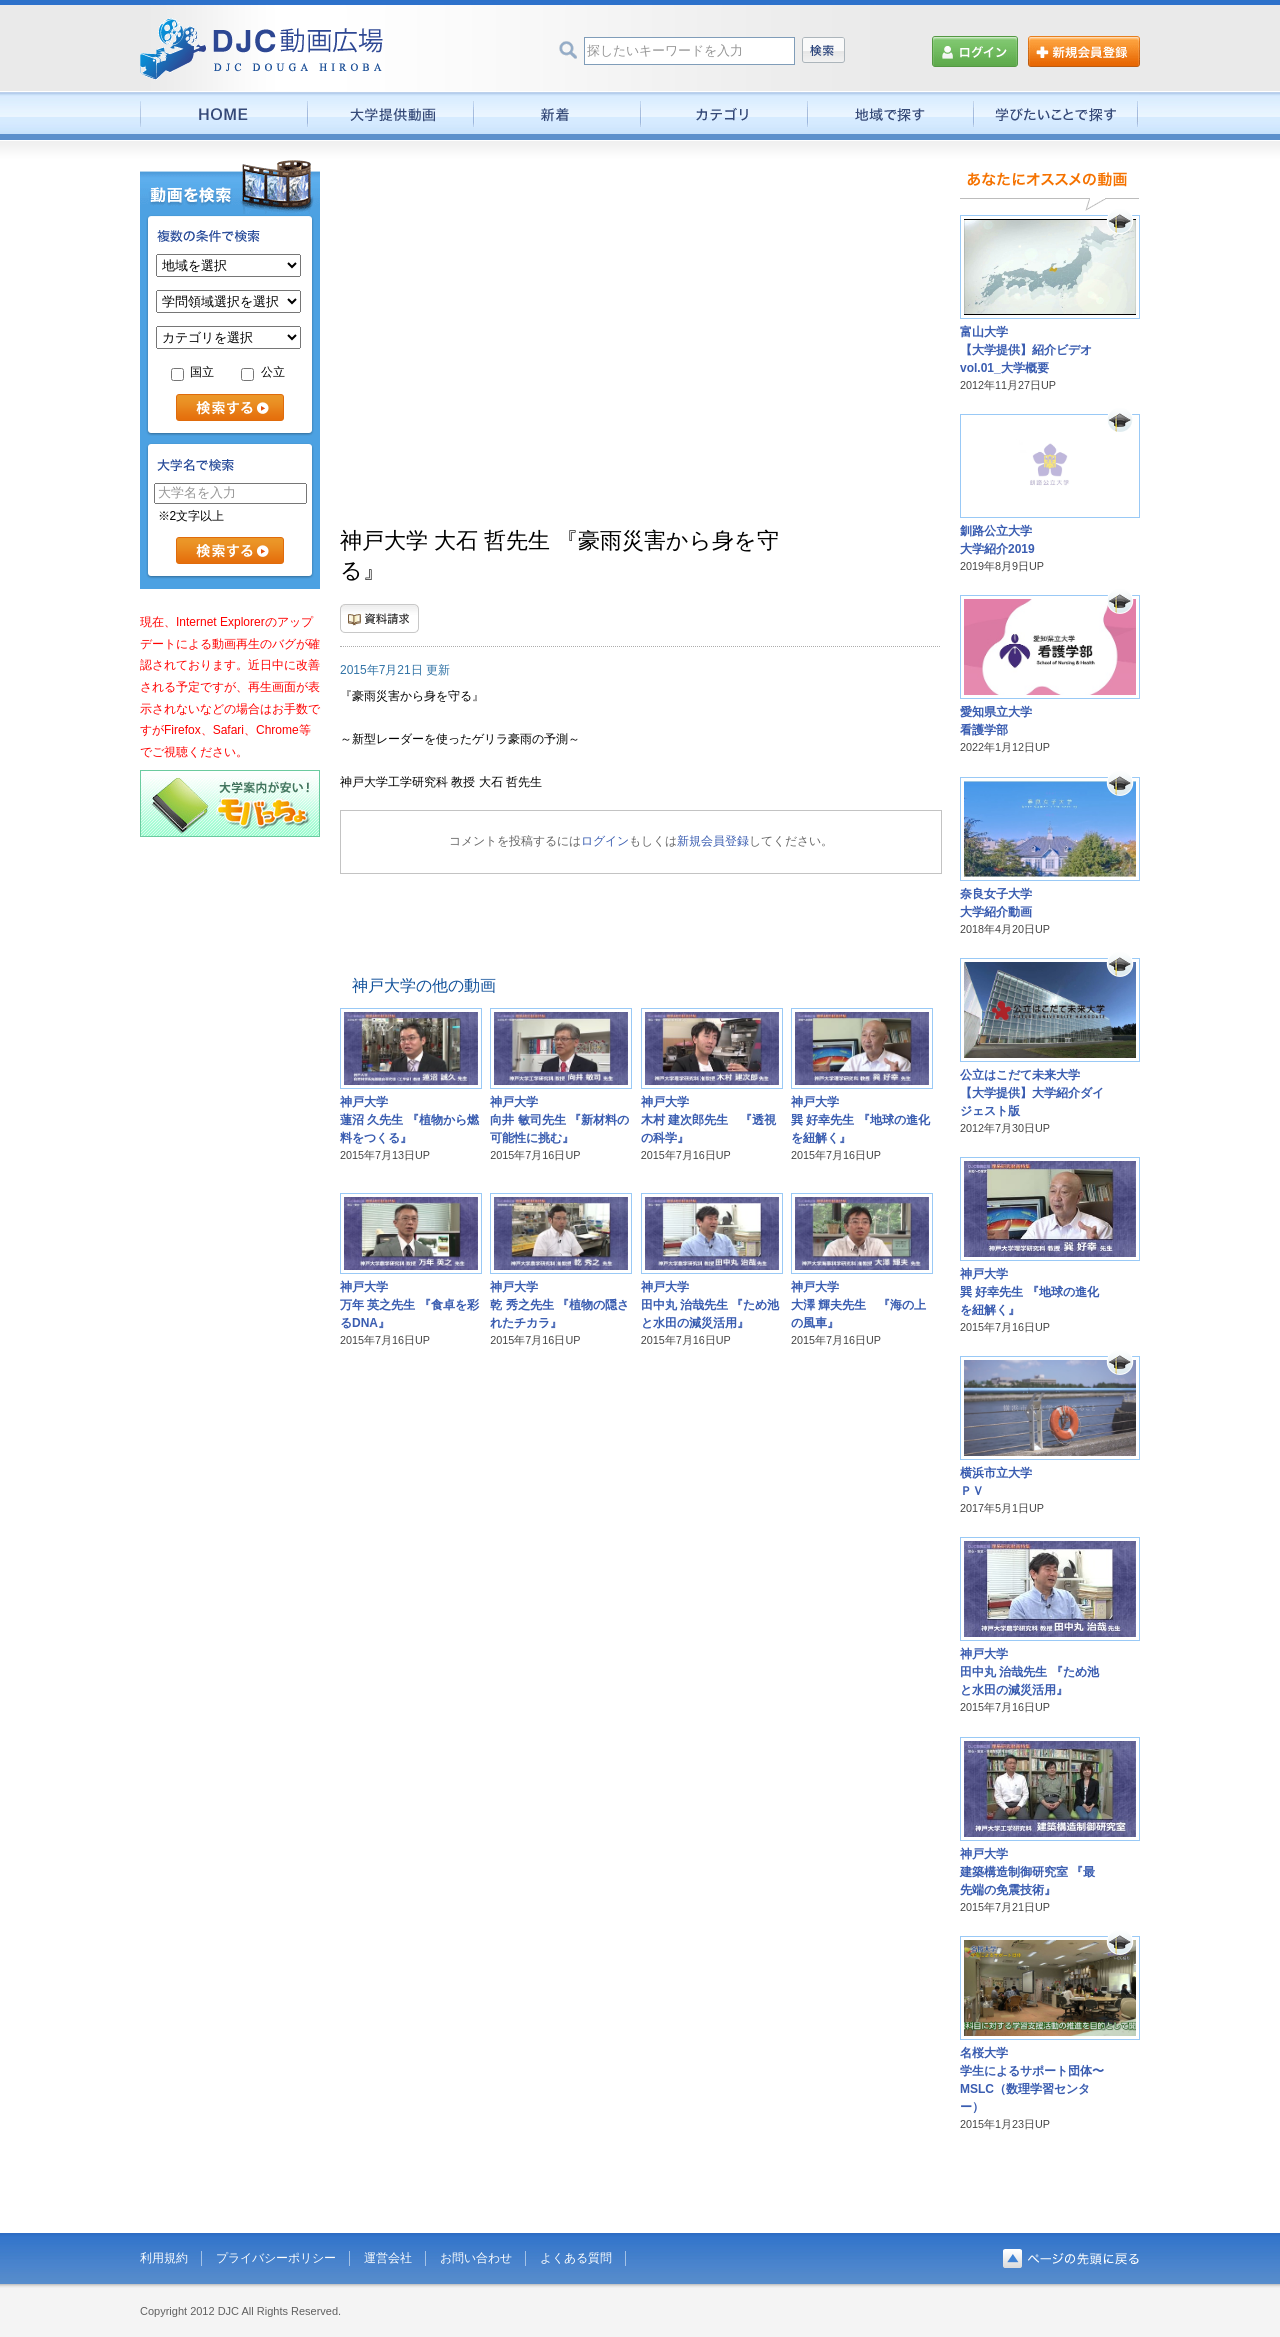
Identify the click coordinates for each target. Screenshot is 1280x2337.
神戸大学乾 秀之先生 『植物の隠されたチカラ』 (559, 1305)
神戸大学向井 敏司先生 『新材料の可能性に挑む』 (559, 1120)
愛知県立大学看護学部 (996, 721)
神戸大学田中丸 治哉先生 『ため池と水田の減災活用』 (710, 1305)
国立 (192, 372)
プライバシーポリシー (276, 2258)
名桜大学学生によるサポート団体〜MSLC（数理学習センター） (1032, 2080)
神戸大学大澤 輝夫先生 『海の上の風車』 (858, 1305)
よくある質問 (576, 2258)
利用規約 (164, 2258)
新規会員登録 (713, 841)
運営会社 (388, 2258)
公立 (262, 372)
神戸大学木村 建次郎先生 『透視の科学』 (708, 1120)
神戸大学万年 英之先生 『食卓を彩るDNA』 (409, 1305)
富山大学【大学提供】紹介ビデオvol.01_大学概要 (1026, 350)
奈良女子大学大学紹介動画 (996, 903)
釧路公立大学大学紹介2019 (997, 540)
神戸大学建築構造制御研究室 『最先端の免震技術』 (1027, 1872)
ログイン (605, 841)
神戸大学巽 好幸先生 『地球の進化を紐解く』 (860, 1120)
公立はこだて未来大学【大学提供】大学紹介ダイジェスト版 (1032, 1093)
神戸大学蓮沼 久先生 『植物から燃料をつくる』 (409, 1120)
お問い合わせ (476, 2258)
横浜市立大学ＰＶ (996, 1482)
